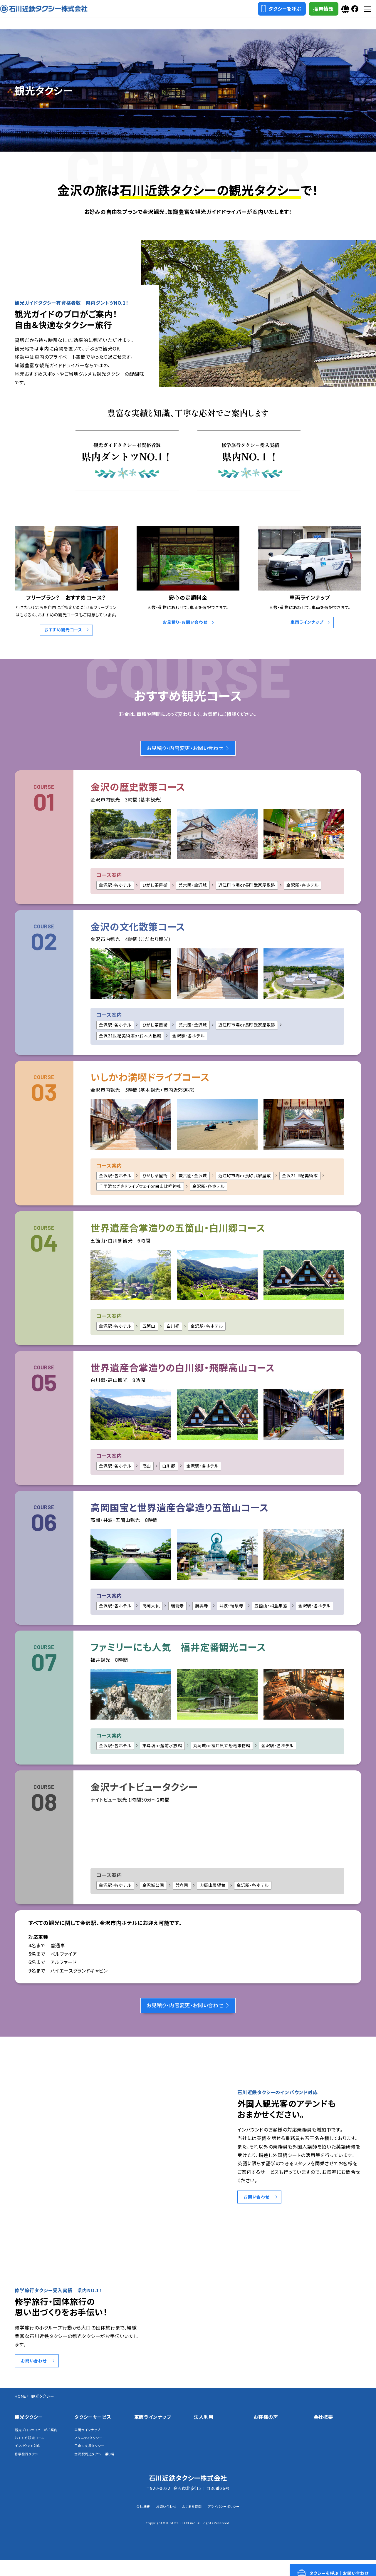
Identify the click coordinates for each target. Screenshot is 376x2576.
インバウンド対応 (29, 2460)
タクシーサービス (92, 2424)
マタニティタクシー (90, 2446)
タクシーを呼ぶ (267, 14)
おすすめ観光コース (63, 630)
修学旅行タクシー (30, 2469)
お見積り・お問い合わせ (185, 622)
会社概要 (323, 2424)
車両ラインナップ (307, 622)
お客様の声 (266, 2424)
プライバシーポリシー (230, 2522)
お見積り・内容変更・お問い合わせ (188, 750)
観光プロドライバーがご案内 (37, 2440)
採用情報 (309, 14)
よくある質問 (192, 2522)
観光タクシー (29, 2424)
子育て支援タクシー (91, 2455)
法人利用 (204, 2424)
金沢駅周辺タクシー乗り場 (97, 2463)
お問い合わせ (258, 2203)
